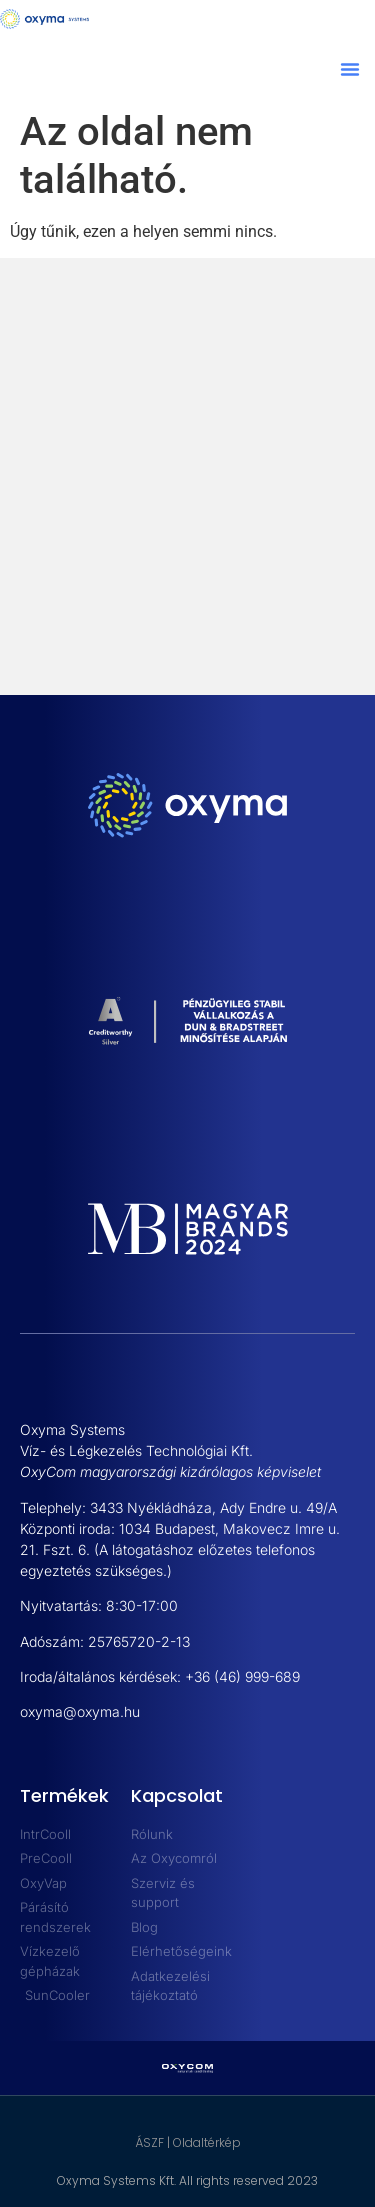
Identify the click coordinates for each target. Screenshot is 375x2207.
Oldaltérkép (207, 2142)
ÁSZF (149, 2142)
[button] (350, 69)
